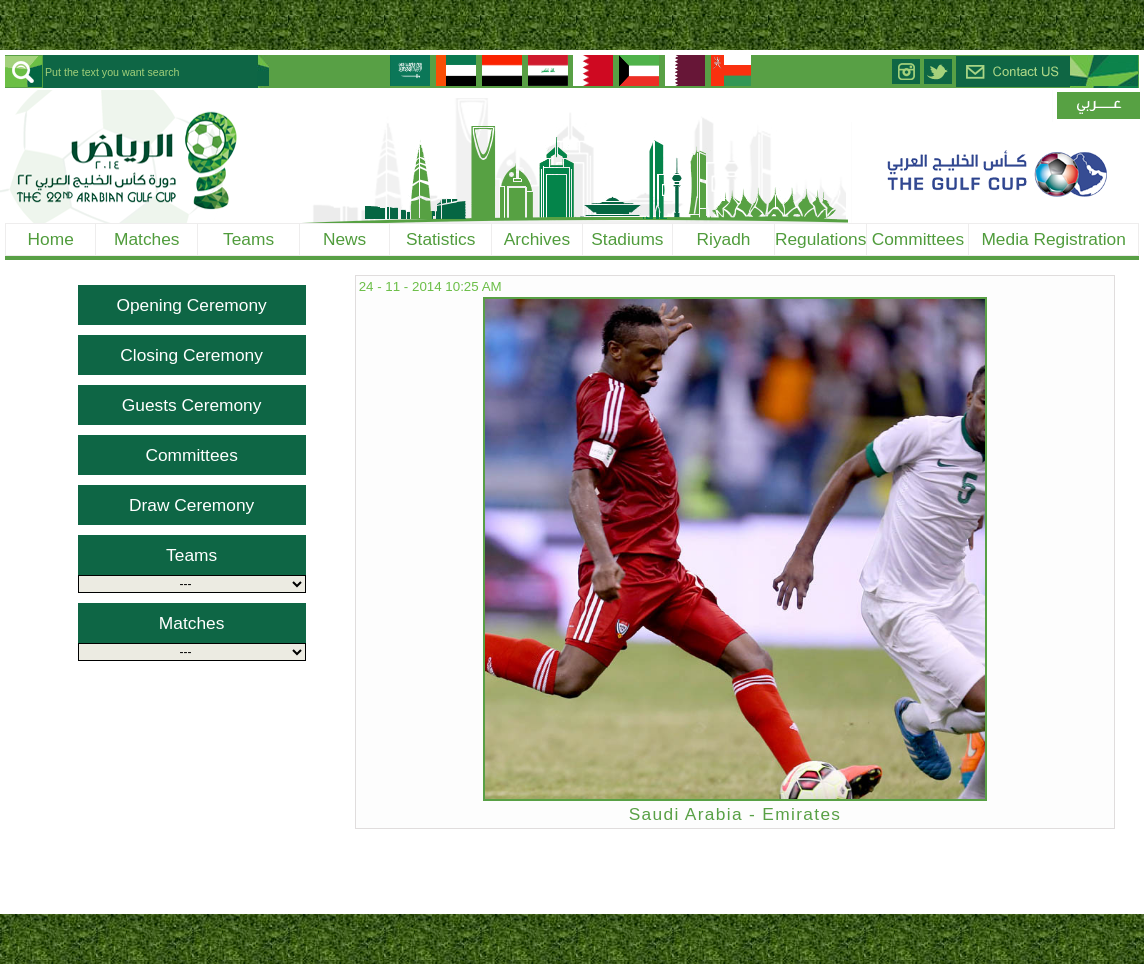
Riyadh (724, 239)
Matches (147, 239)
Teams (248, 239)
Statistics (440, 239)
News (344, 239)
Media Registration (1053, 239)
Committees (918, 239)
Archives (537, 239)
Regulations (821, 239)
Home (51, 239)
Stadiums (627, 239)
